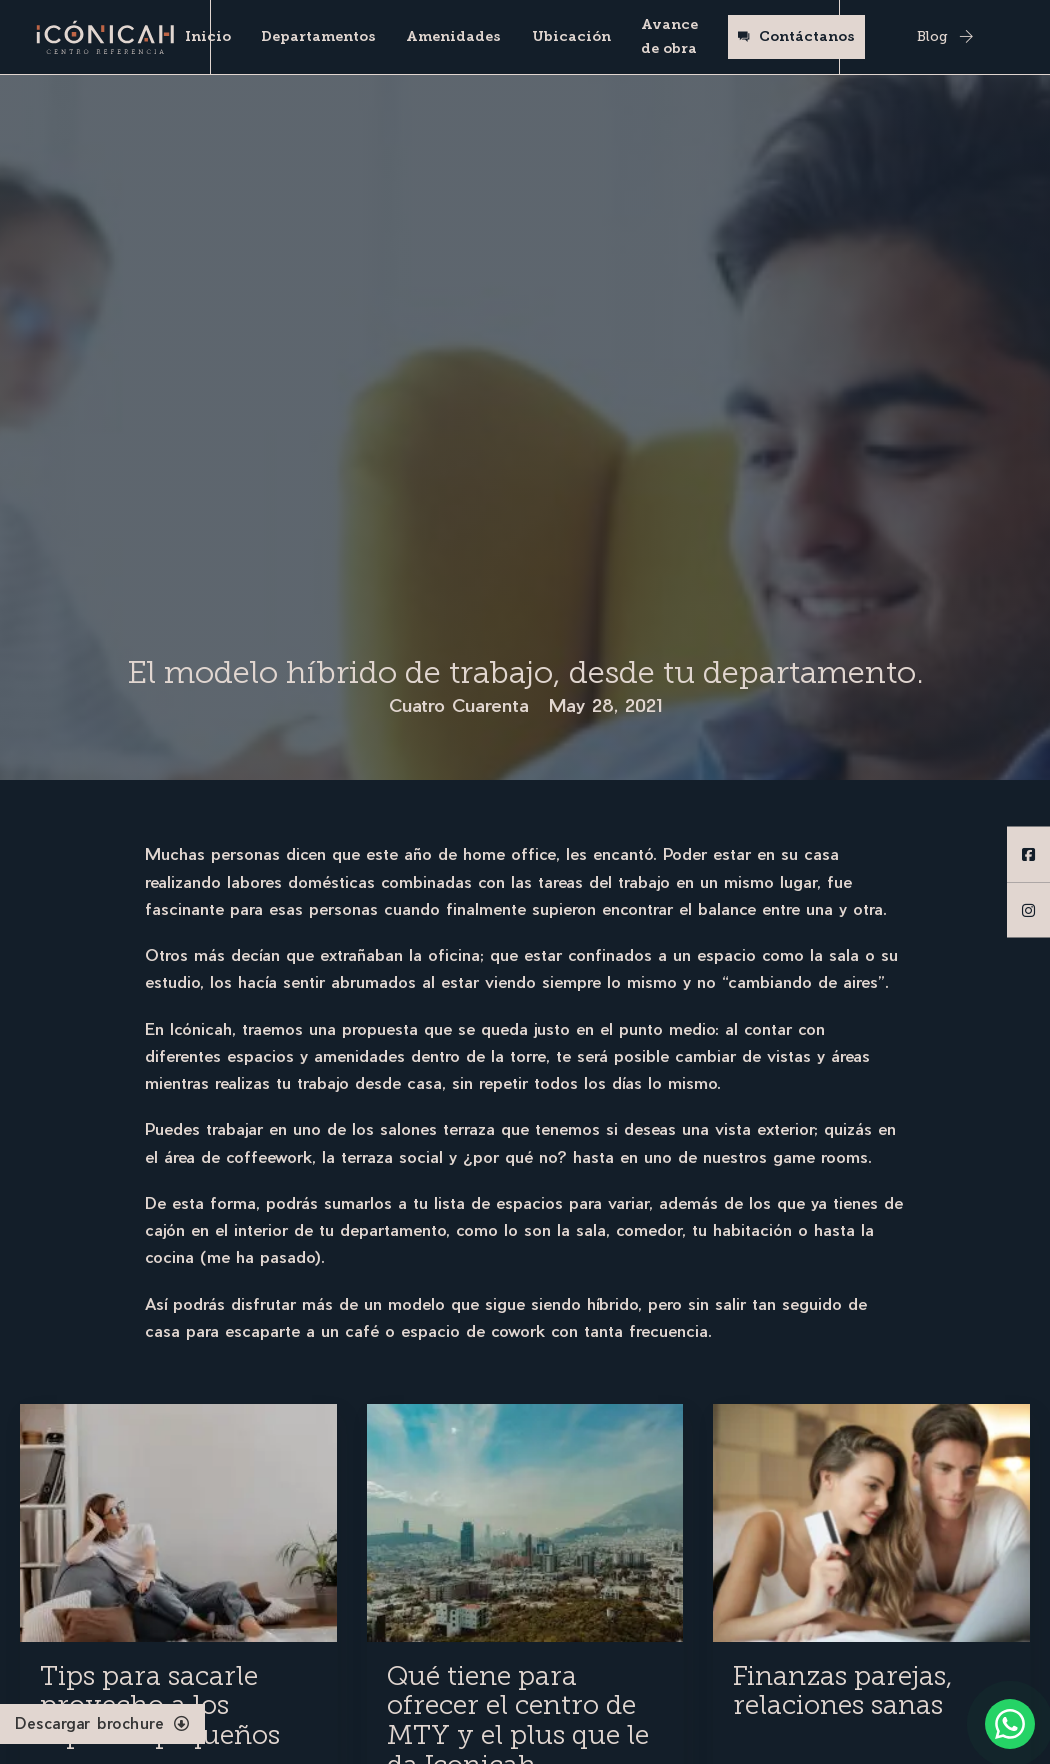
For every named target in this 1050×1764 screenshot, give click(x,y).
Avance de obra (669, 36)
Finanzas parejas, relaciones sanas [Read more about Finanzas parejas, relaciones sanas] (843, 1691)
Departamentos (318, 36)
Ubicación (571, 36)
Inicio (208, 36)
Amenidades (453, 36)
